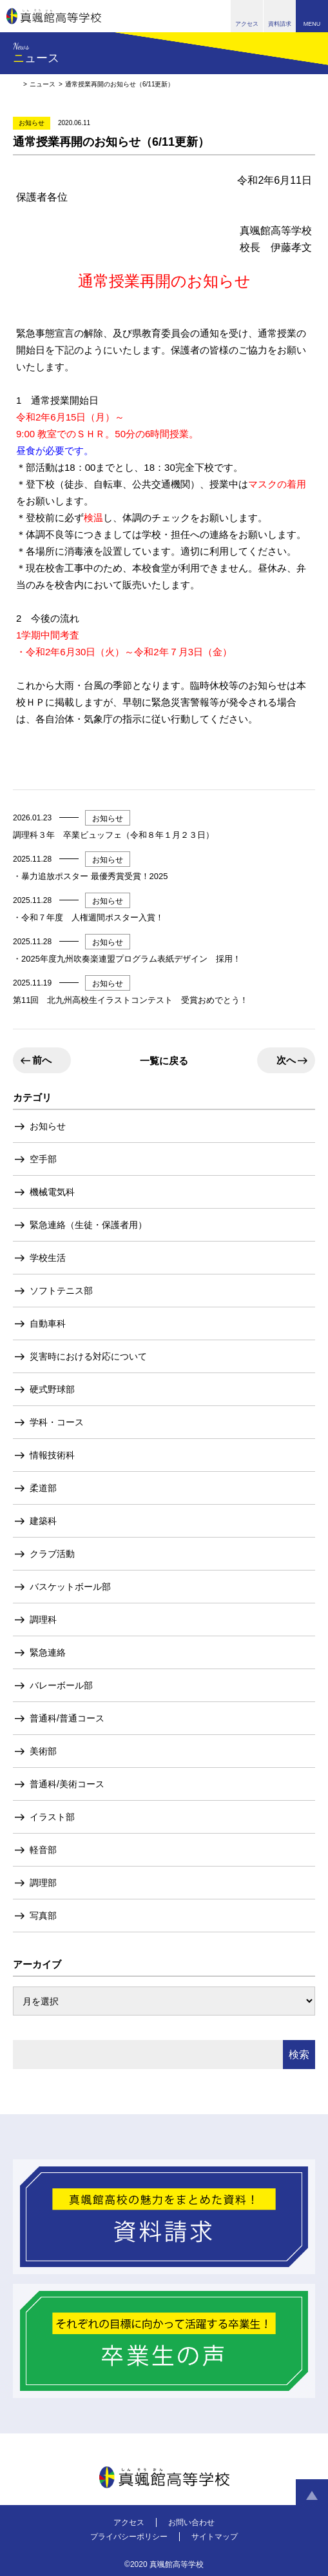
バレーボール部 (61, 1685)
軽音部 (43, 1850)
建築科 (43, 1521)
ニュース (42, 84)
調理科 (43, 1619)
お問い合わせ (191, 2522)
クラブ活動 (52, 1554)
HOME (16, 84)
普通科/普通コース (67, 1718)
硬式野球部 (52, 1389)
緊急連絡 (48, 1652)
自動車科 (48, 1323)
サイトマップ (214, 2536)
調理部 (43, 1883)
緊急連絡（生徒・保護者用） (88, 1225)
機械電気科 (52, 1192)
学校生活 (48, 1258)
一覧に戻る (164, 1060)
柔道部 (43, 1488)
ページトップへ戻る (312, 2495)
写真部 (43, 1915)
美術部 (43, 1751)
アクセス (128, 2522)
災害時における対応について (88, 1356)
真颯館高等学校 (53, 16)
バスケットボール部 (70, 1586)
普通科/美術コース (67, 1784)
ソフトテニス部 (61, 1290)
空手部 (43, 1159)
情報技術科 (52, 1455)
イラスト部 (52, 1817)
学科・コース (57, 1422)
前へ (42, 1060)
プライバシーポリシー (129, 2536)
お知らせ (48, 1126)
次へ (286, 1060)
